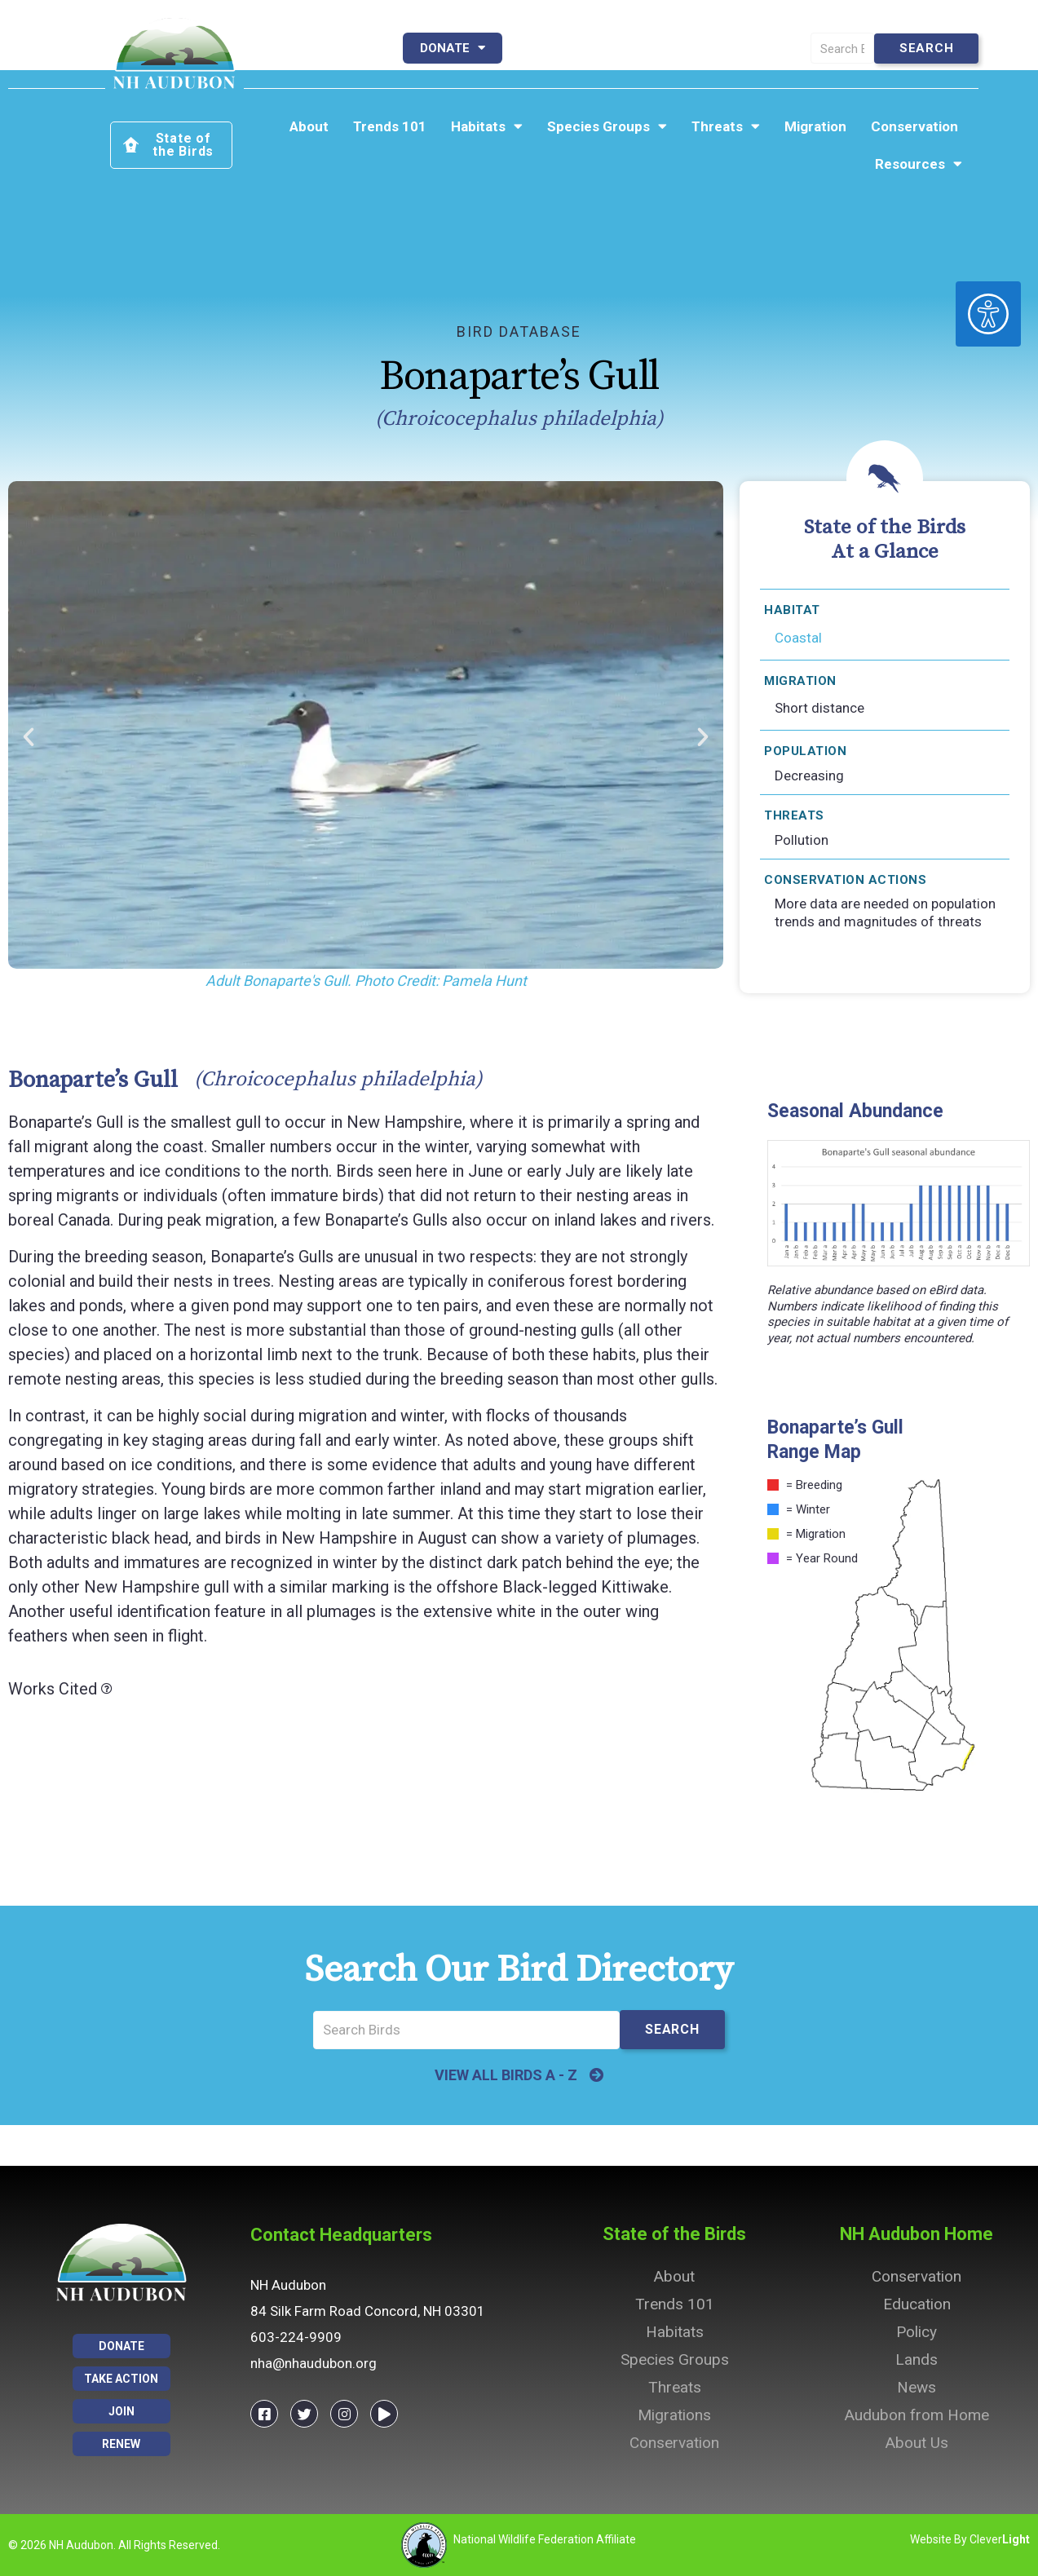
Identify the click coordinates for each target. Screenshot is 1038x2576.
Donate (452, 48)
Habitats (487, 126)
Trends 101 (389, 126)
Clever (1000, 2539)
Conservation (914, 126)
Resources (918, 163)
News (916, 2387)
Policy (916, 2331)
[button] (28, 737)
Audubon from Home (917, 2415)
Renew (612, 48)
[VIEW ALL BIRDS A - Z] (597, 2075)
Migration (815, 126)
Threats (725, 126)
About (309, 126)
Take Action (720, 48)
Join (537, 48)
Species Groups (607, 126)
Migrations (674, 2415)
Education (917, 2304)
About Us (917, 2442)
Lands (916, 2359)
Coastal (798, 638)
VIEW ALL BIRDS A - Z (506, 2074)
